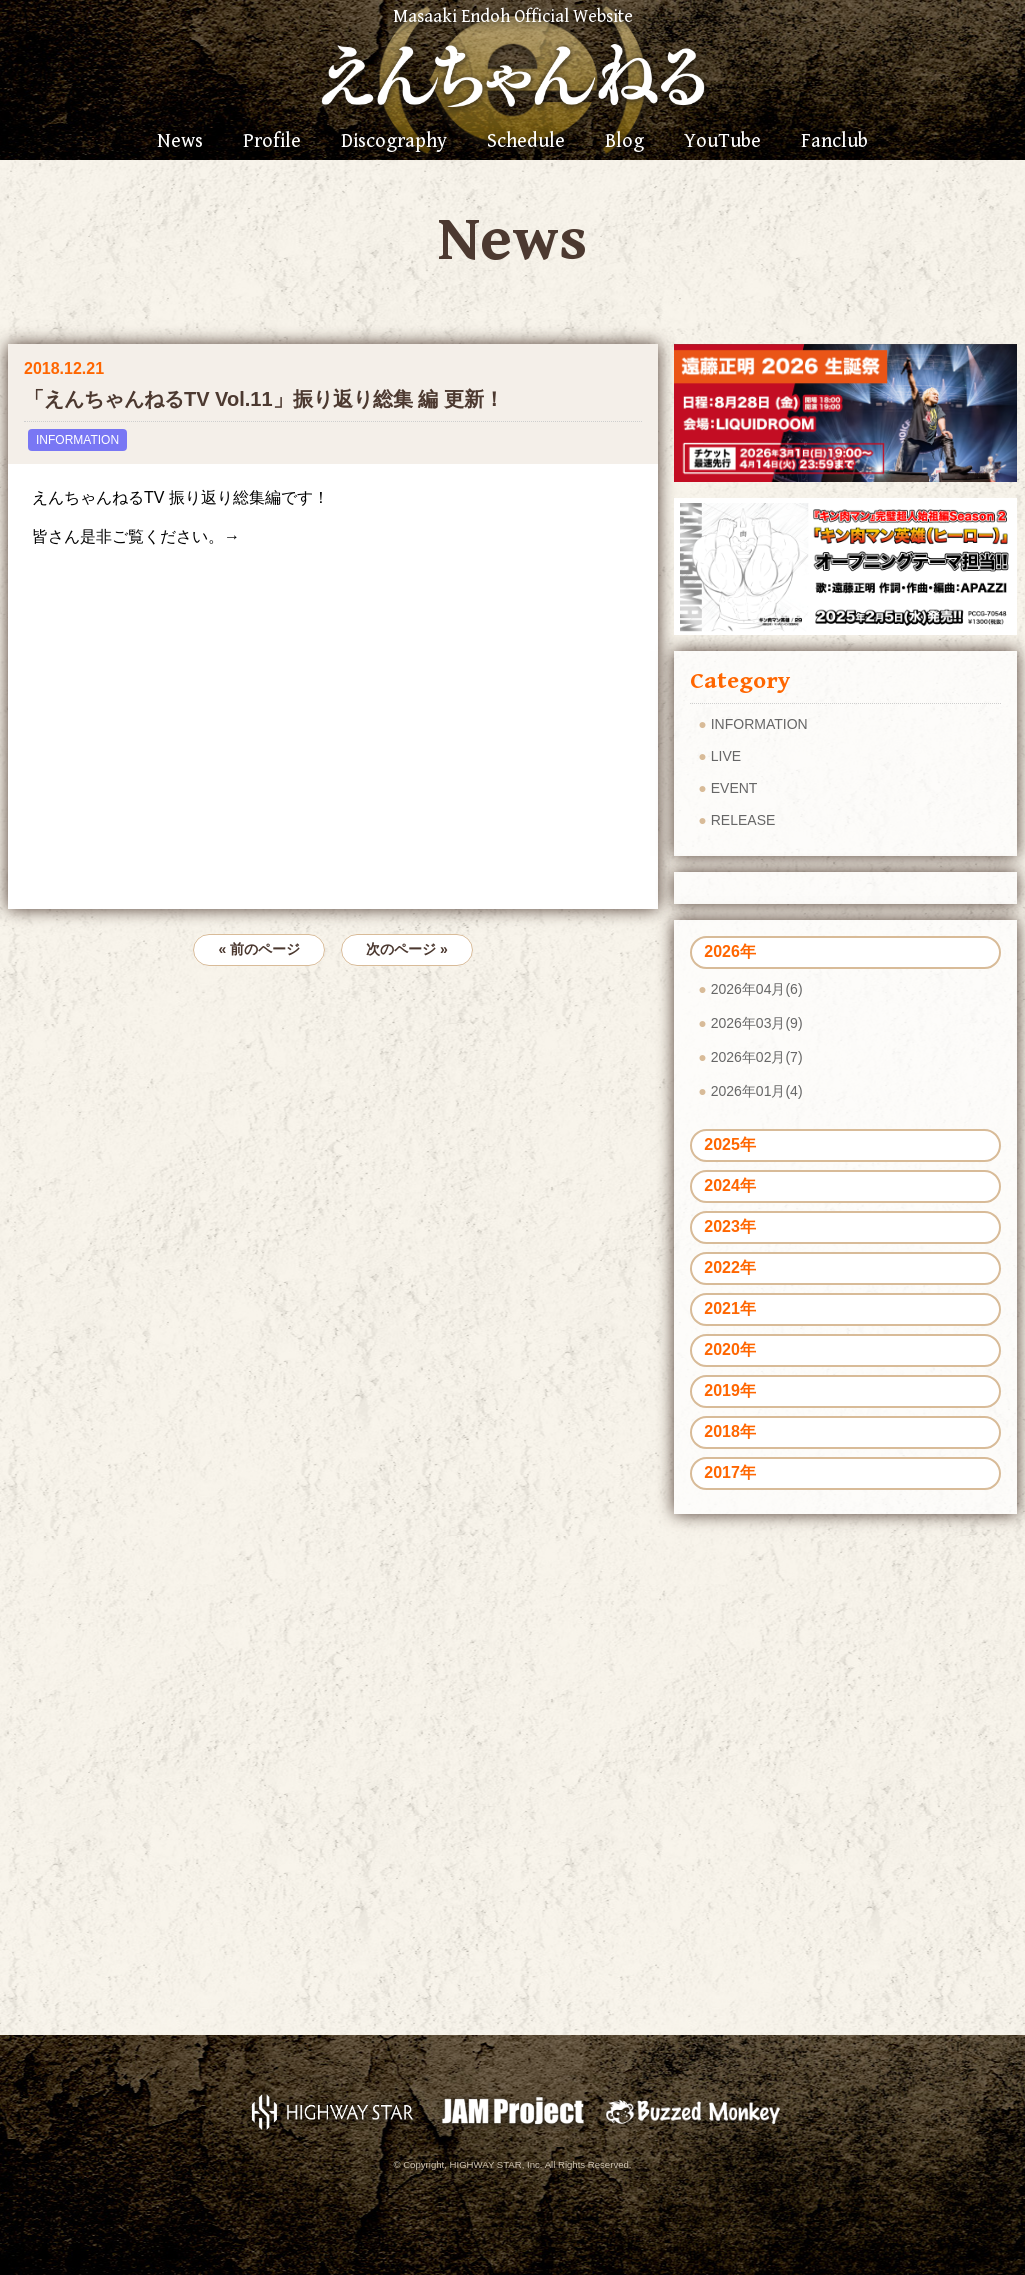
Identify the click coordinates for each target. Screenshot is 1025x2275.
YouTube (722, 142)
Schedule (526, 142)
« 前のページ (259, 949)
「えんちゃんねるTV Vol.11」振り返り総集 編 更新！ (264, 399)
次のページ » (407, 949)
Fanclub (834, 142)
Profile (272, 142)
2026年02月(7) (757, 1057)
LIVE (726, 756)
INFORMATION (77, 440)
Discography (394, 142)
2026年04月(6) (757, 989)
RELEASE (743, 820)
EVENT (734, 788)
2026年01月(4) (757, 1091)
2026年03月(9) (757, 1023)
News (180, 142)
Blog (624, 142)
